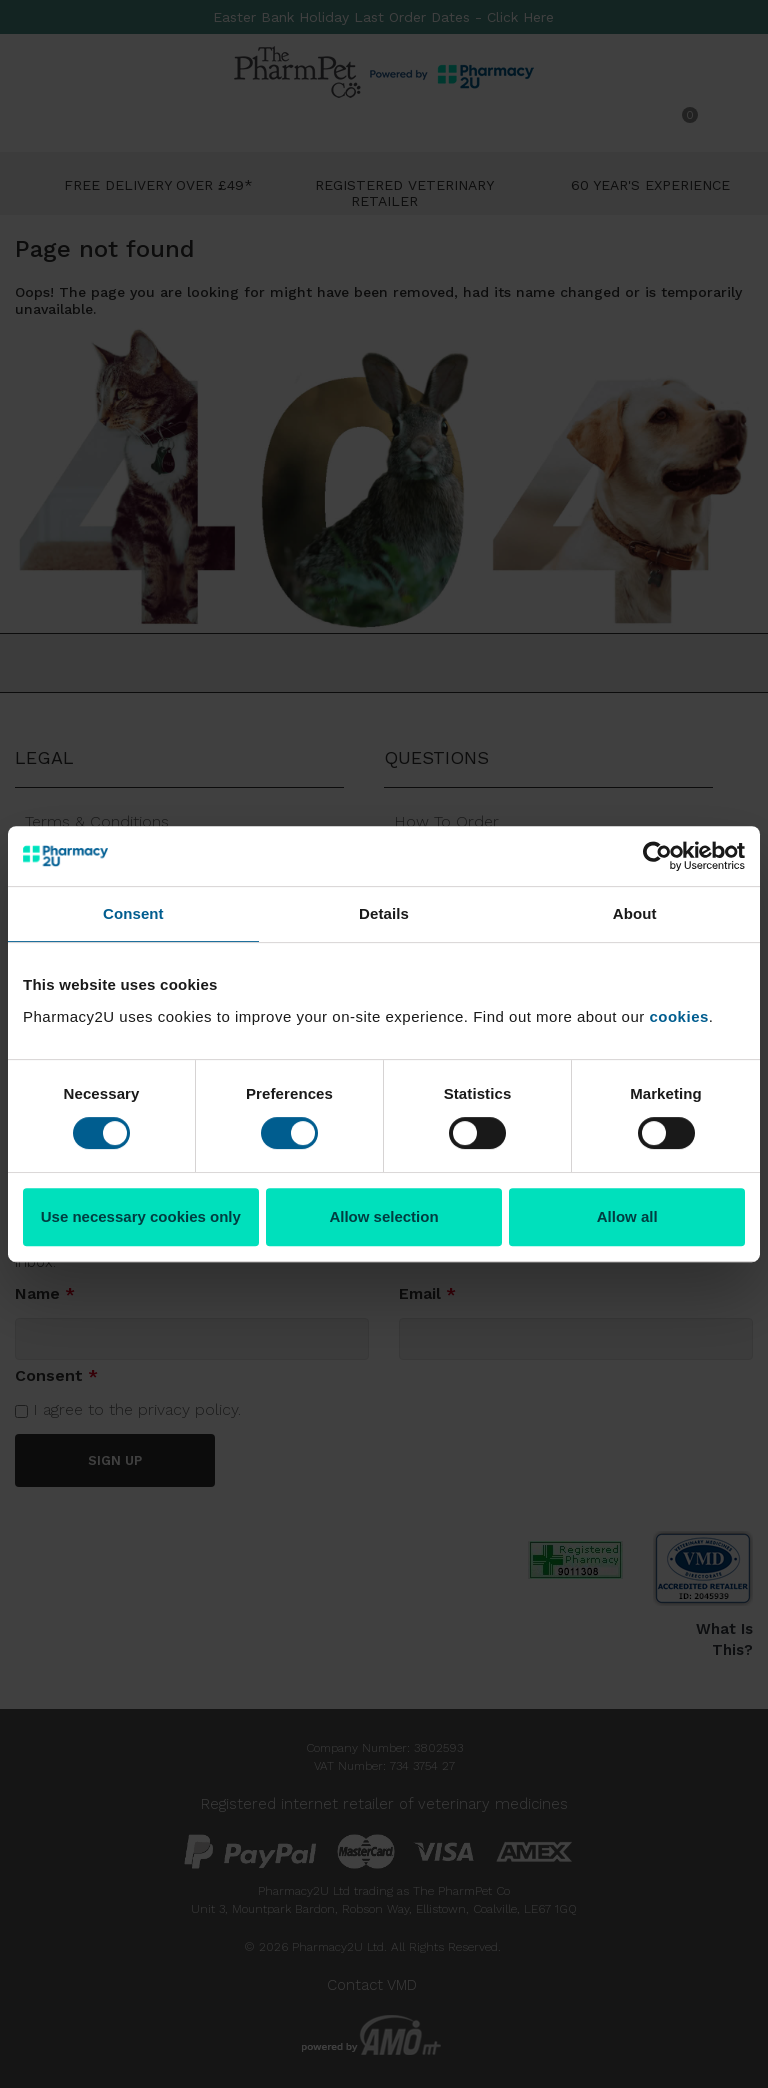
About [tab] (635, 913)
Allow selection (383, 1216)
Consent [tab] (133, 913)
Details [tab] (384, 913)
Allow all (627, 1216)
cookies (678, 1016)
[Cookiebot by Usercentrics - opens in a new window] (657, 856)
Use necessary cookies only (141, 1216)
